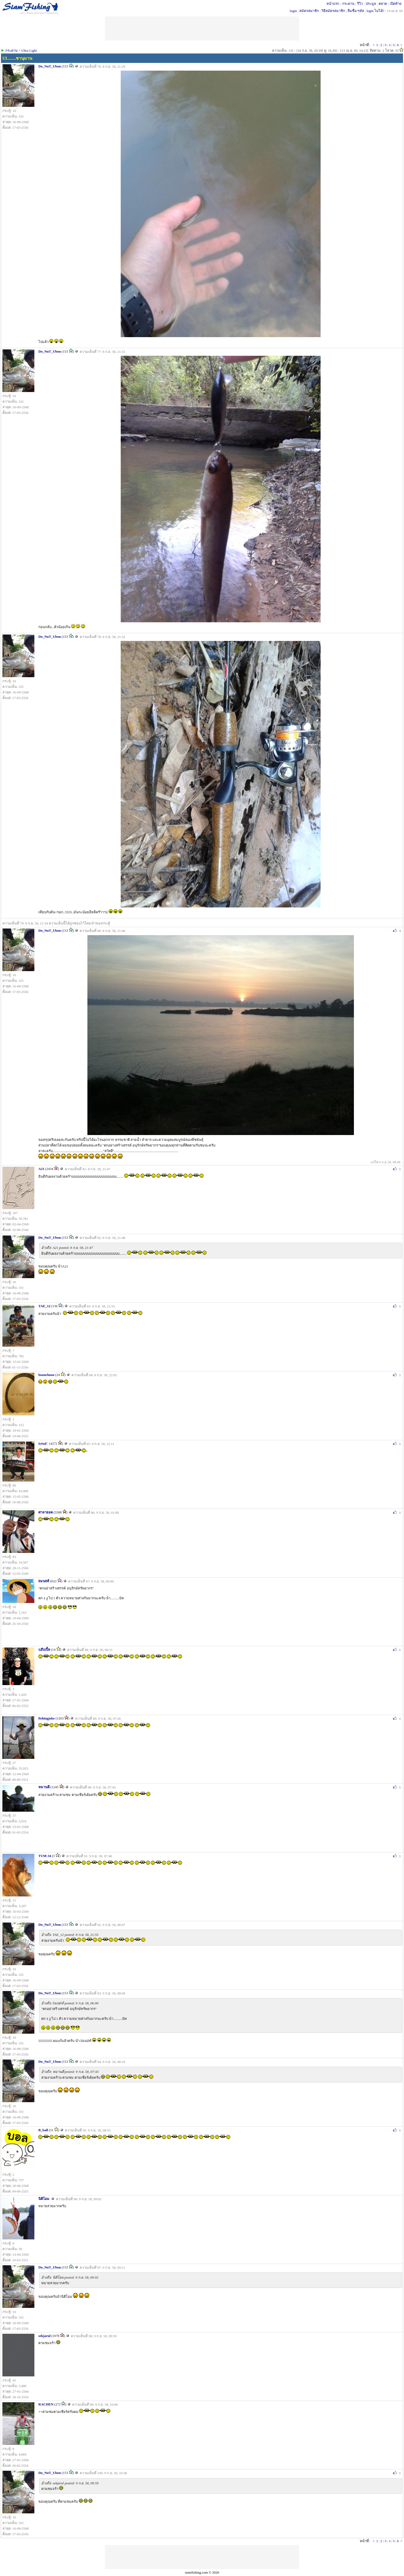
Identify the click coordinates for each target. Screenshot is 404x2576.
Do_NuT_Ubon (49, 66)
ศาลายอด (45, 1512)
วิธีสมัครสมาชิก (333, 11)
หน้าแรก (332, 4)
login (293, 11)
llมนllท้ (43, 1581)
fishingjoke (46, 1718)
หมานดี (44, 1787)
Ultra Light (29, 51)
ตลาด (383, 4)
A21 (41, 1169)
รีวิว (360, 4)
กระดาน (348, 4)
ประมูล (371, 4)
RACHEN (45, 2404)
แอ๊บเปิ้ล (44, 1650)
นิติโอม (43, 2199)
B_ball (43, 2130)
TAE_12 (44, 1306)
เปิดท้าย (396, 4)
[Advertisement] (202, 2557)
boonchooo (46, 1375)
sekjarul (44, 2336)
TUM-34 (44, 1856)
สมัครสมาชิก (309, 11)
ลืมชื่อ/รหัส (356, 11)
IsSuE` (43, 1444)
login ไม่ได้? (375, 11)
